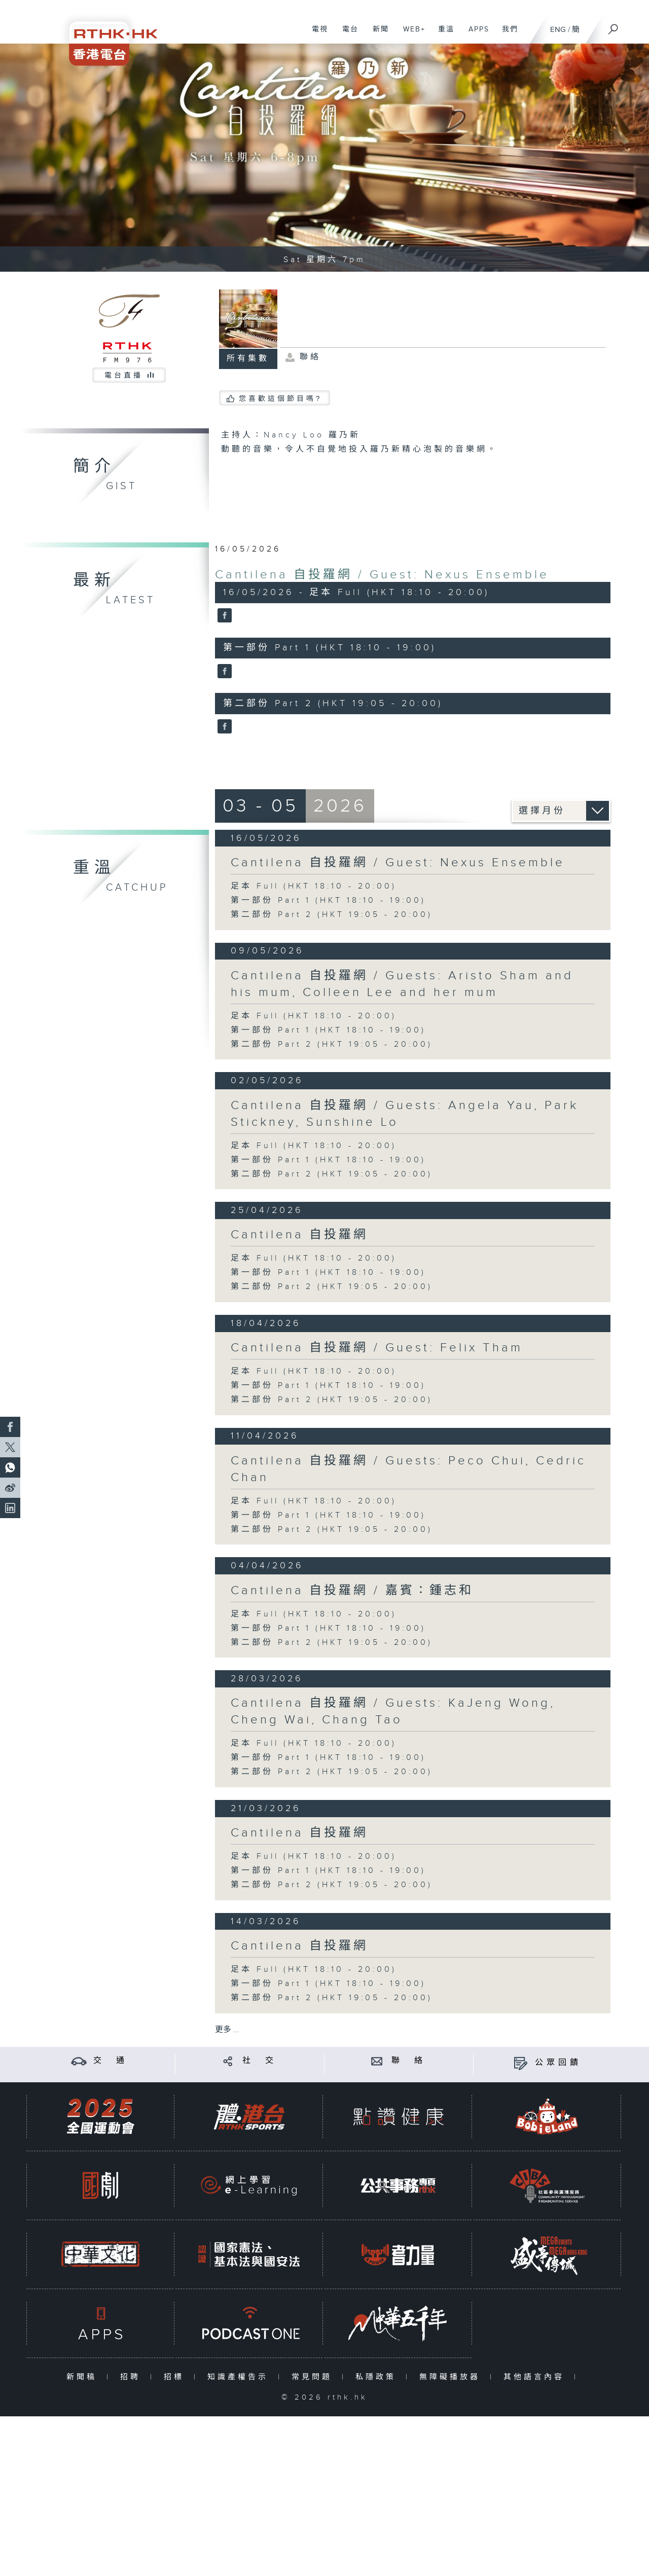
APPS (475, 34)
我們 (506, 34)
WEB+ (410, 34)
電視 (316, 34)
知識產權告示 (240, 2377)
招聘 (132, 2377)
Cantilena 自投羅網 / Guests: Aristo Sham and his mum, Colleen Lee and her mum (402, 984)
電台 (346, 34)
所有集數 (248, 358)
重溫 (442, 34)
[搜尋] (613, 26)
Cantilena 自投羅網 (299, 1235)
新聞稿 (83, 2377)
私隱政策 (378, 2377)
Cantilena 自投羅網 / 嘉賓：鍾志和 (352, 1591)
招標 (176, 2377)
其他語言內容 (536, 2377)
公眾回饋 (558, 2063)
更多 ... (227, 2030)
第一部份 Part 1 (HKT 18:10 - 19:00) (328, 900)
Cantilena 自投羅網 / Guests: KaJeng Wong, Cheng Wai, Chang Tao (393, 1711)
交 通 (110, 2061)
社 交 (259, 2061)
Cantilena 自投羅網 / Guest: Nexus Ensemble (382, 575)
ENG (558, 29)
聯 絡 (408, 2061)
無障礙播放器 (452, 2377)
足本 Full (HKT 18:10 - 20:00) (313, 886)
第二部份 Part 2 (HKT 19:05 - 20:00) (331, 914)
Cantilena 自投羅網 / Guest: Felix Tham (377, 1348)
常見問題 (314, 2377)
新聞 (377, 34)
